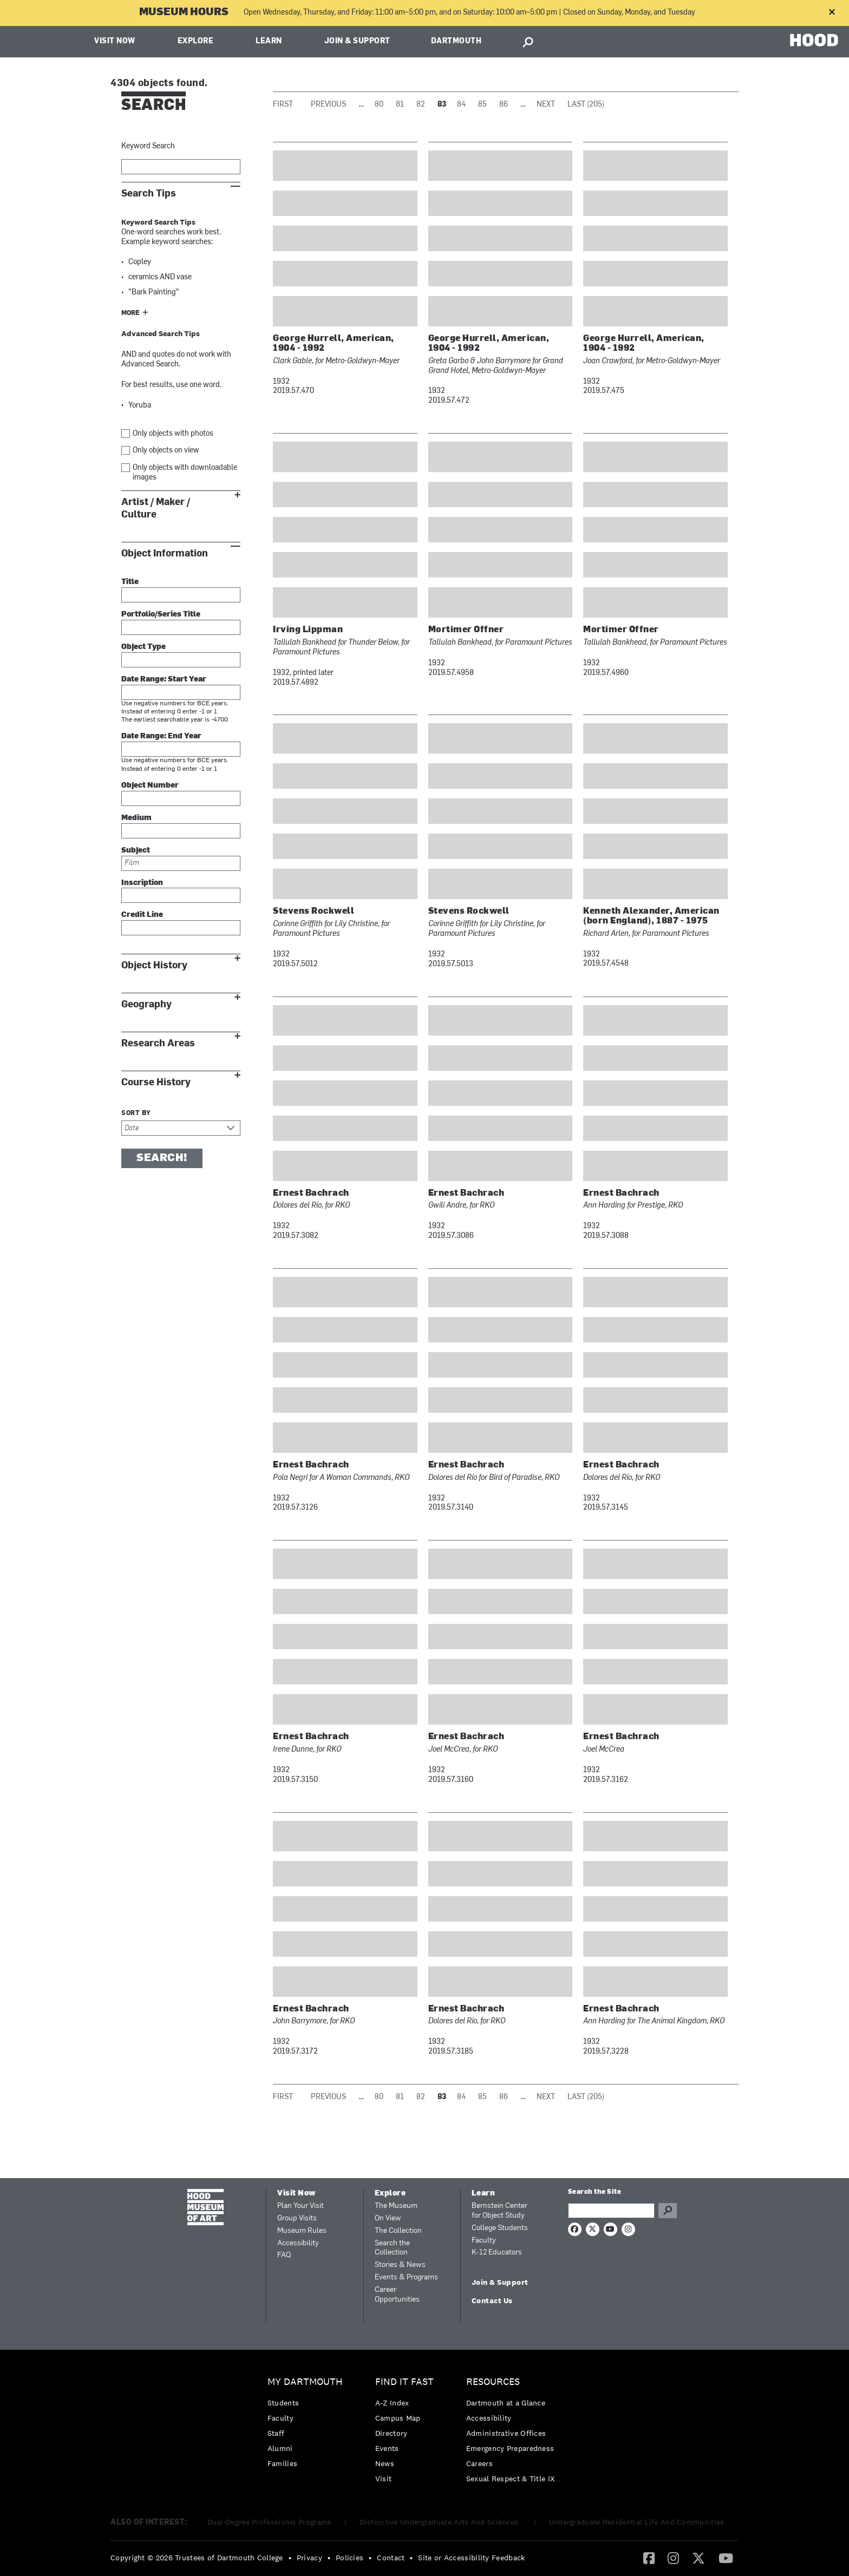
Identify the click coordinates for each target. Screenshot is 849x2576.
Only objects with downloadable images (185, 473)
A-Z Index (392, 2403)
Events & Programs (406, 2277)
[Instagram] (673, 2557)
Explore (196, 41)
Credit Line (142, 915)
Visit (383, 2478)
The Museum (396, 2206)
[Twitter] (698, 2557)
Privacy (309, 2557)
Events (387, 2448)
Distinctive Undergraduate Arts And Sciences (440, 2522)
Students (283, 2403)
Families (282, 2463)
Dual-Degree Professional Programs (269, 2522)
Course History (156, 1082)
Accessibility (298, 2243)
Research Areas (158, 1043)
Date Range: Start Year (163, 680)
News (384, 2463)
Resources (493, 2382)
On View (388, 2218)
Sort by (136, 1113)
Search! (161, 1158)
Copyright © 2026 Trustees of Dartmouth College (196, 2557)
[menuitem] (307, 2425)
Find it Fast (404, 2382)
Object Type (143, 647)
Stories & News (400, 2265)
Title (130, 582)
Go (667, 2210)
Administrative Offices (506, 2433)
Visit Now (114, 41)
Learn (269, 41)
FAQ (284, 2255)
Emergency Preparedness (510, 2448)
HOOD (814, 40)
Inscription (142, 883)
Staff (276, 2433)
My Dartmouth (305, 2382)
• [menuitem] (290, 2557)
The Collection (398, 2231)
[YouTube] (726, 2557)
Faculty (484, 2241)
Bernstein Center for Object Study (499, 2211)
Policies (349, 2557)
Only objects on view (166, 451)
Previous (328, 105)
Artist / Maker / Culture (155, 508)
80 (379, 105)
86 (503, 105)
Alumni (280, 2448)
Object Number (150, 786)
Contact (390, 2557)
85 (482, 105)
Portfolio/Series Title (160, 615)
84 (461, 105)
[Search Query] (611, 2210)
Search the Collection (392, 2248)
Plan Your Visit (300, 2206)
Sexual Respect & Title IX (510, 2478)
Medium (136, 818)
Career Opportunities (397, 2295)
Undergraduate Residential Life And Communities (636, 2522)
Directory (391, 2433)
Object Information (164, 553)
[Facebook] (649, 2557)
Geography (146, 1004)
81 (400, 105)
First (283, 105)
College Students (500, 2228)
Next (546, 105)
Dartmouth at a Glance (505, 2403)
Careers (479, 2463)
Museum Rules (301, 2231)
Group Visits (297, 2218)
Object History (154, 965)
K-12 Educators (497, 2253)
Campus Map (398, 2418)
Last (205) (585, 105)
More (130, 313)
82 (420, 105)
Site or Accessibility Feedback (471, 2557)
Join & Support (357, 41)
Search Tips (148, 193)
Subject (135, 851)
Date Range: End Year (161, 736)
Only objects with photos (173, 434)
